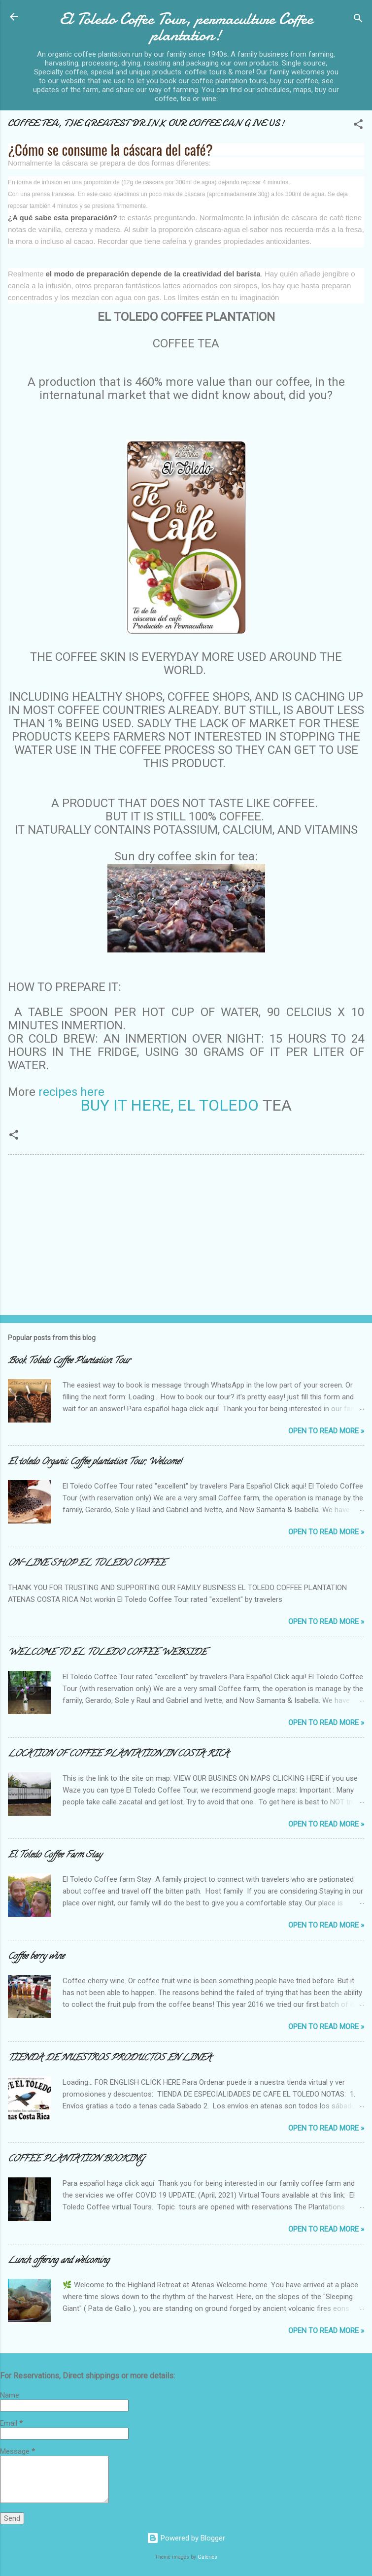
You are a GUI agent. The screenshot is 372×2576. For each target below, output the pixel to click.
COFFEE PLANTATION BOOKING (76, 2160)
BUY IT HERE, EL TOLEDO (171, 1105)
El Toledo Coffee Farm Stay (55, 1856)
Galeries (207, 2557)
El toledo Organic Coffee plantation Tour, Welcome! (94, 1462)
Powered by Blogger (186, 2538)
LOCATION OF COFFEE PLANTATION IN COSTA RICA (118, 1755)
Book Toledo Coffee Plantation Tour (69, 1361)
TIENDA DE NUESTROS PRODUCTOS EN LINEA (109, 2059)
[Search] (358, 20)
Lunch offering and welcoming (58, 2261)
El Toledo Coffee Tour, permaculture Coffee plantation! (186, 27)
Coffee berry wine (36, 1957)
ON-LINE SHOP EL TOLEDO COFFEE (87, 1564)
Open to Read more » (326, 1430)
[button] (358, 126)
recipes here (71, 1092)
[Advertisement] (82, 1235)
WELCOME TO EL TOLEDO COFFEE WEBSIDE (107, 1653)
